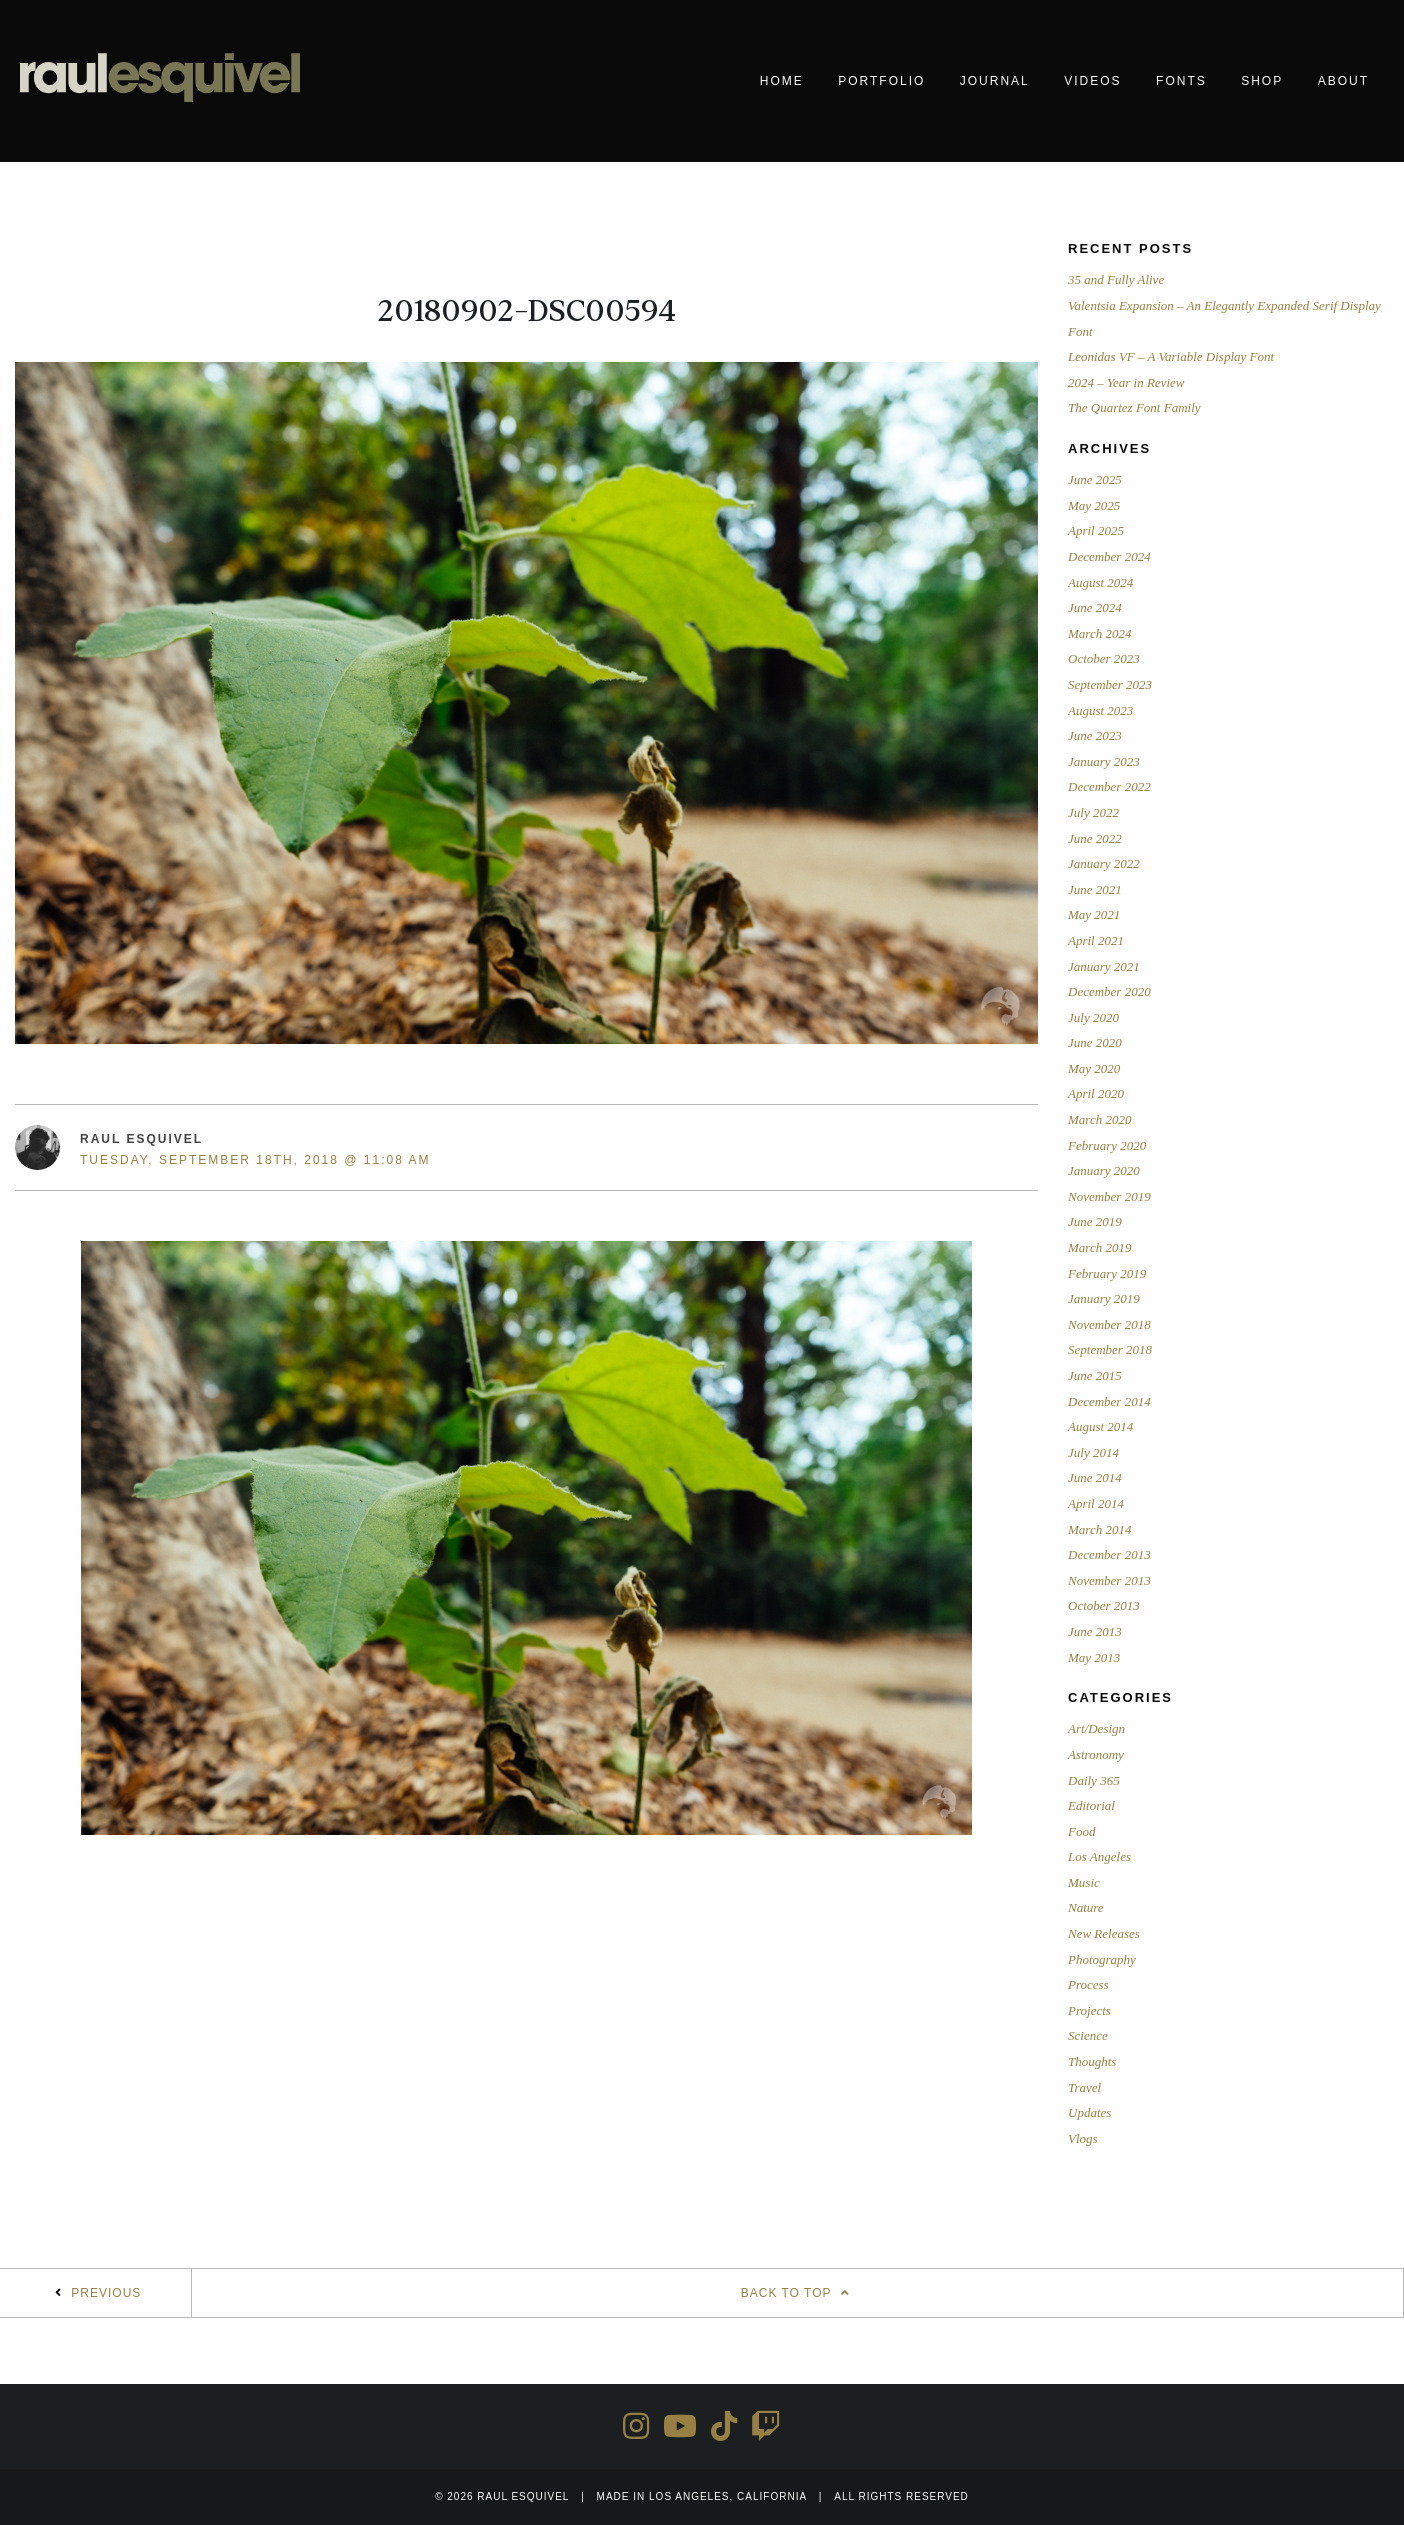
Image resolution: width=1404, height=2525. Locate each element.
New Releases (1104, 1933)
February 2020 (1107, 1145)
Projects (1089, 2010)
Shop (1262, 81)
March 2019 (1099, 1247)
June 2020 (1095, 1042)
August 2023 (1100, 710)
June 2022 (1095, 838)
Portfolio (881, 81)
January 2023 (1104, 761)
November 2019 (1109, 1196)
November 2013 (1109, 1580)
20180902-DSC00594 (526, 311)
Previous (106, 2293)
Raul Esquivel (141, 1139)
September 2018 (1110, 1349)
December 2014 (1109, 1401)
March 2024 (1099, 633)
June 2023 (1095, 735)
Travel (1084, 2087)
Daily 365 (1094, 1780)
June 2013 (1095, 1631)
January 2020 (1104, 1170)
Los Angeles (1099, 1856)
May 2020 (1094, 1068)
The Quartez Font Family (1134, 407)
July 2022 (1093, 812)
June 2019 (1095, 1221)
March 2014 (1099, 1529)
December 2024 (1109, 556)
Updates (1089, 2112)
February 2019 (1107, 1273)
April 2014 (1096, 1503)
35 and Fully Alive (1116, 279)
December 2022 (1109, 786)
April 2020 (1096, 1093)
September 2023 (1110, 684)
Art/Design (1096, 1728)
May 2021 (1094, 914)
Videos (1092, 81)
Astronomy (1096, 1754)
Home (782, 81)
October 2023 (1104, 658)
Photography (1102, 1959)
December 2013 (1109, 1554)
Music (1084, 1882)
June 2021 (1095, 889)
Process (1088, 1984)
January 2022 (1104, 863)
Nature (1086, 1907)
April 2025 (1096, 530)
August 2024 (1100, 582)
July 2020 (1093, 1017)
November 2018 (1109, 1324)
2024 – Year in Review (1126, 382)
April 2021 (1096, 940)
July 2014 (1093, 1452)
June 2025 (1095, 479)
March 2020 (1099, 1119)
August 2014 (1100, 1426)
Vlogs (1083, 2138)
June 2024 (1095, 607)
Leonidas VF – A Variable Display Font (1171, 356)
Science (1088, 2035)
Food (1081, 1831)
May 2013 (1094, 1657)
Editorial (1091, 1805)
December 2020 (1109, 991)
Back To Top (798, 2293)
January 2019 (1104, 1298)
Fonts (1181, 81)
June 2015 (1095, 1375)
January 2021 (1104, 966)
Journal (995, 81)
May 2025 (1094, 505)
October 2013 (1104, 1605)
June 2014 (1095, 1477)
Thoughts (1092, 2061)
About (1343, 81)
